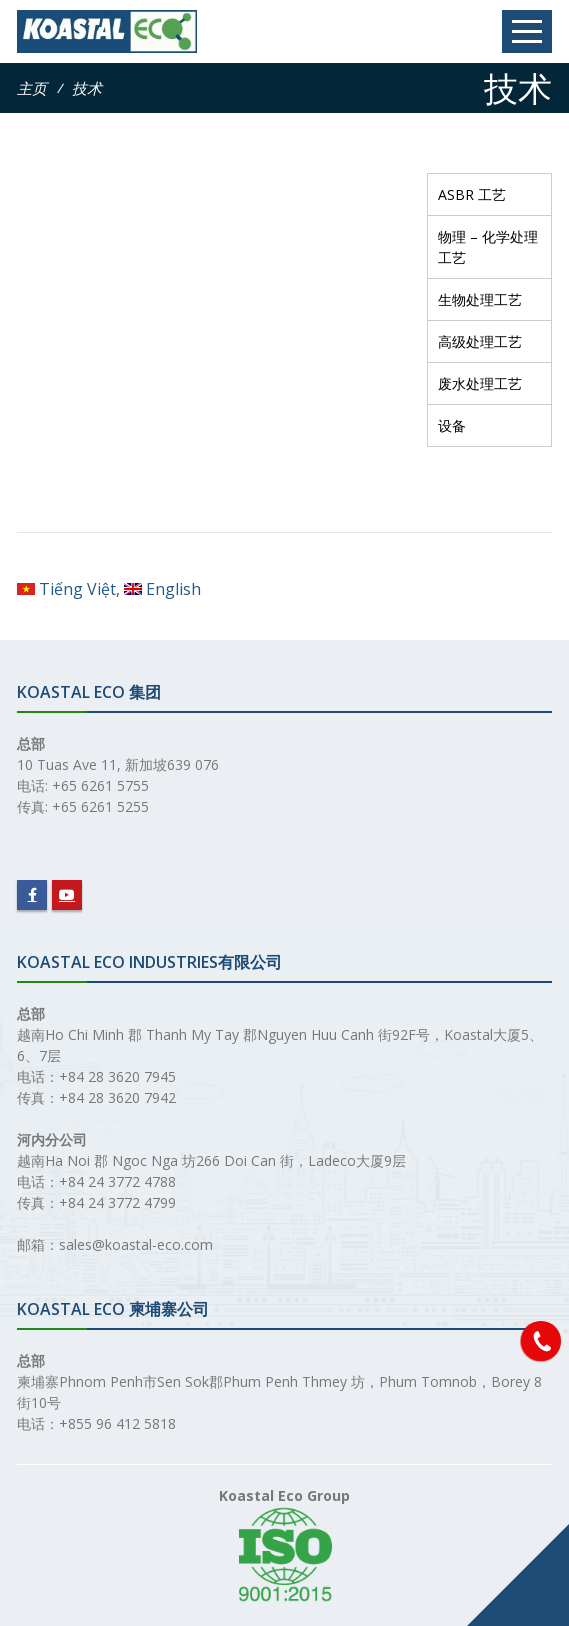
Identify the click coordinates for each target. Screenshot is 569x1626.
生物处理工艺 (480, 299)
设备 (452, 425)
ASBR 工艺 (472, 194)
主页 (32, 88)
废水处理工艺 (480, 383)
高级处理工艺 (480, 341)
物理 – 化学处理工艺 (488, 247)
